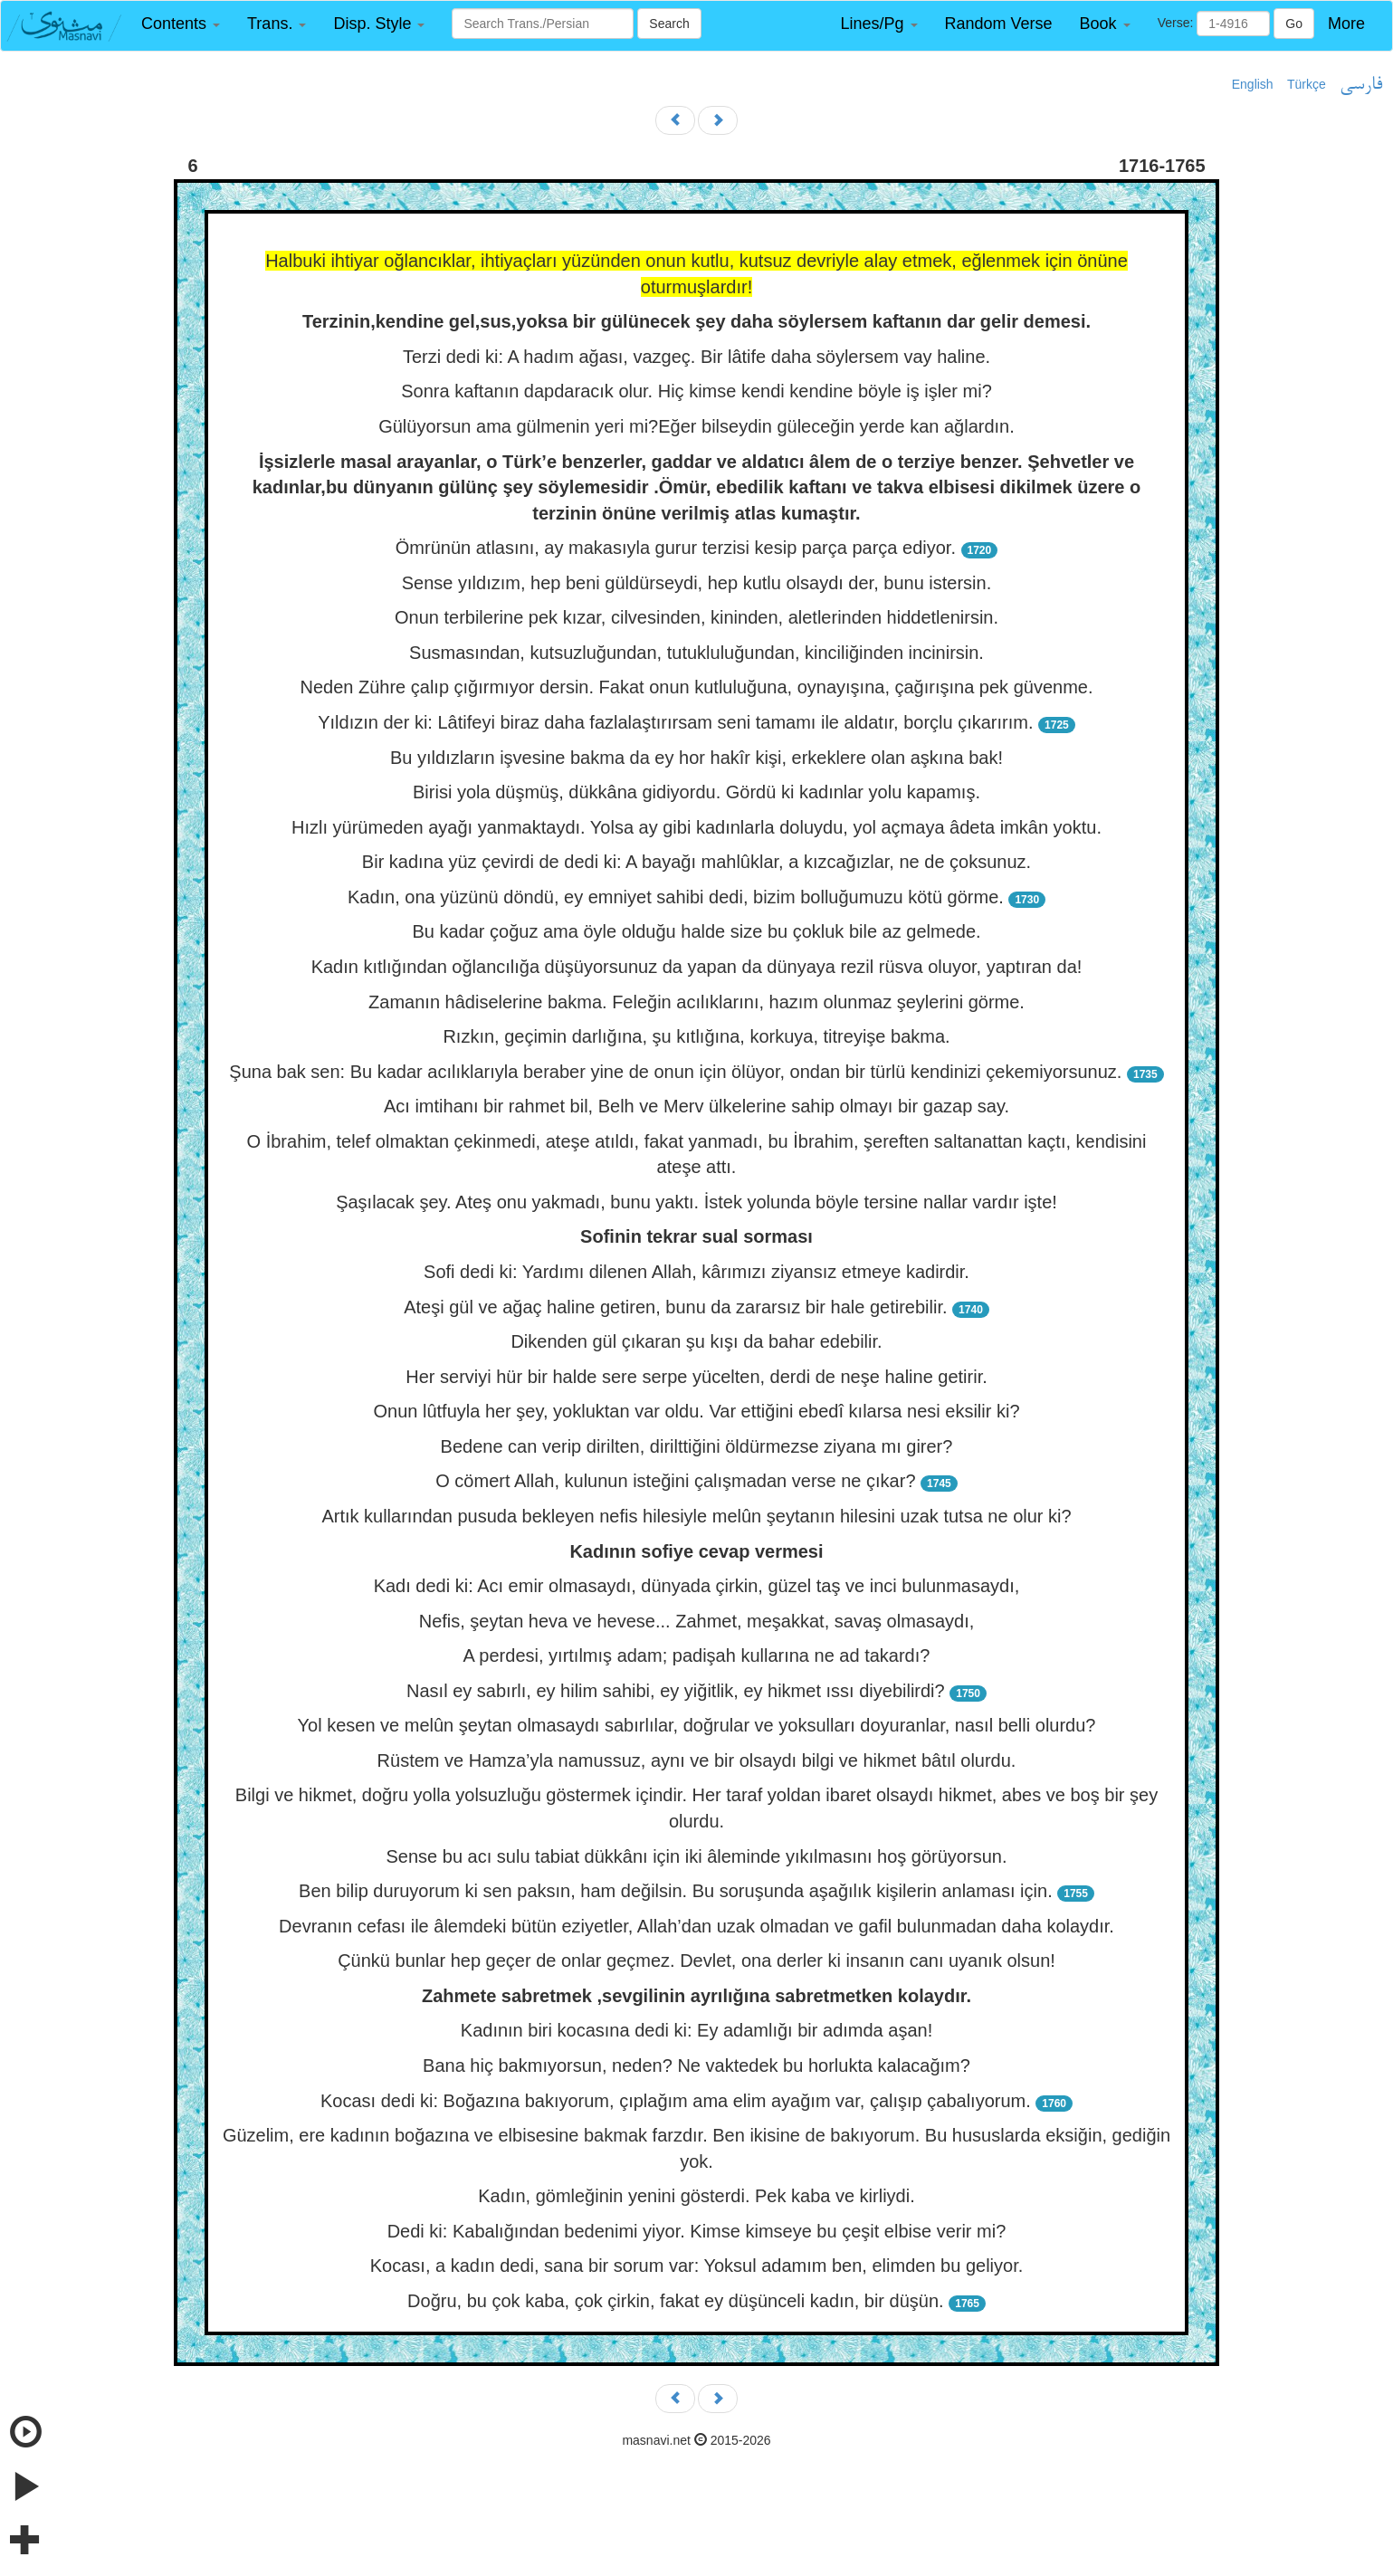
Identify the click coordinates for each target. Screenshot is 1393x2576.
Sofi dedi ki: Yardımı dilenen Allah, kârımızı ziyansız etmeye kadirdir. (696, 1272)
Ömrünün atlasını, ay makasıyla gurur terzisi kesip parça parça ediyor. (676, 548)
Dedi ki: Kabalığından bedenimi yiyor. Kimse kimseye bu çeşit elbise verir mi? (697, 2231)
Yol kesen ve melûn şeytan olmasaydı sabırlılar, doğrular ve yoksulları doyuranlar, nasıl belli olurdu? (697, 1725)
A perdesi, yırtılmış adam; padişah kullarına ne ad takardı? (696, 1655)
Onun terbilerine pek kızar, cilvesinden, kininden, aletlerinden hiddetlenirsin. (696, 617)
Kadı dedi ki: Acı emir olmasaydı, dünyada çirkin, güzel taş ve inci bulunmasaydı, (697, 1586)
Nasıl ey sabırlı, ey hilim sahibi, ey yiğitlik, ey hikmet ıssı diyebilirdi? (675, 1691)
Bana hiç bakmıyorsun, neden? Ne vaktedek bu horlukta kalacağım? (696, 2065)
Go (1293, 23)
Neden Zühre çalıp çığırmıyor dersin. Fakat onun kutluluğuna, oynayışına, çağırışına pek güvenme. (696, 687)
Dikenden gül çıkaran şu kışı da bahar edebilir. (696, 1341)
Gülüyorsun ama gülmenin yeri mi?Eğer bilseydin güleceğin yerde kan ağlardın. (696, 426)
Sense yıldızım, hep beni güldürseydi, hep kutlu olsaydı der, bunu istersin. (697, 583)
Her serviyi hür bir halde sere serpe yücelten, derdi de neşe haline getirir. (696, 1377)
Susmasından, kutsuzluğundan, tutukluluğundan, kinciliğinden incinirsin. (696, 653)
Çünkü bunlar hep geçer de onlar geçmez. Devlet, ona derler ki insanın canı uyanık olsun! (696, 1960)
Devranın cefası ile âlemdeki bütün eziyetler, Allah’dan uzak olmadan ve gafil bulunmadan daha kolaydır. (696, 1926)
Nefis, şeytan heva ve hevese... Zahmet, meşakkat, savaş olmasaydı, (697, 1621)
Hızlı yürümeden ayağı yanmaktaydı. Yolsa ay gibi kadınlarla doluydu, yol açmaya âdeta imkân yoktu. (696, 827)
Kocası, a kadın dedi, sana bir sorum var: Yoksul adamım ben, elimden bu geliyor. (697, 2265)
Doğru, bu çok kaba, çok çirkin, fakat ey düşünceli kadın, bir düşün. (675, 2301)
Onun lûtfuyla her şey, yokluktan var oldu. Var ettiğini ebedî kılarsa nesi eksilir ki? (696, 1411)
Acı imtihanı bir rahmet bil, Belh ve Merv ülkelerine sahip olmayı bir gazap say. (696, 1106)
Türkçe (1306, 84)
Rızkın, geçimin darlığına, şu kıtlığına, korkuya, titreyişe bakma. (696, 1036)
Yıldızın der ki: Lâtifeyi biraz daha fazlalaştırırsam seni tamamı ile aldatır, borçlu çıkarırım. (675, 722)
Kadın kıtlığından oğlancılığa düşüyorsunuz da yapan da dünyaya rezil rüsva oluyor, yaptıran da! (697, 967)
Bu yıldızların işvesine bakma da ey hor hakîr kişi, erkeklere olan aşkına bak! (696, 758)
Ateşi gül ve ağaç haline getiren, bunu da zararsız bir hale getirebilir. (675, 1307)
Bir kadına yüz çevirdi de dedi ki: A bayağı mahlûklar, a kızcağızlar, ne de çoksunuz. (696, 862)
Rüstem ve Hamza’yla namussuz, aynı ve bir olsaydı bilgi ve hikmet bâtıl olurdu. (696, 1760)
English (1253, 84)
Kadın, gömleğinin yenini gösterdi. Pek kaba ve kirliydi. (696, 2196)
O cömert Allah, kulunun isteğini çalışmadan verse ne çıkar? (675, 1481)
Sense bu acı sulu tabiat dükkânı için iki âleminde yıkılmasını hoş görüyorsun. (696, 1856)
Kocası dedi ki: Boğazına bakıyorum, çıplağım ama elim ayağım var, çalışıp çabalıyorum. (675, 2101)
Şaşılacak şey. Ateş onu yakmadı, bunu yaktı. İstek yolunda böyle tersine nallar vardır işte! (696, 1202)
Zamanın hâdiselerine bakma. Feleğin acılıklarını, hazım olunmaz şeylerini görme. (696, 1002)
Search (669, 23)
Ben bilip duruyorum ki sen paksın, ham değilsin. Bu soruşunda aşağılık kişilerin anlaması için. (676, 1891)
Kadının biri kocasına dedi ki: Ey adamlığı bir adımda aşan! (696, 2030)
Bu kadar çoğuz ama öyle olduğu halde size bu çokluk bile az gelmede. (696, 931)
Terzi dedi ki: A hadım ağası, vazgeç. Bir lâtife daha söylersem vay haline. (696, 357)
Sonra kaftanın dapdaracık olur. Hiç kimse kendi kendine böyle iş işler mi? (696, 391)
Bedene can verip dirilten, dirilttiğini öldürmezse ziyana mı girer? (697, 1446)
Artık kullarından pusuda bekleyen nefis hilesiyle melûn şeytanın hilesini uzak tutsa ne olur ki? (696, 1516)
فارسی (1361, 85)
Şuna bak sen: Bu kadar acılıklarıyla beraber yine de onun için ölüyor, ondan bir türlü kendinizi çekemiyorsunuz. (675, 1072)
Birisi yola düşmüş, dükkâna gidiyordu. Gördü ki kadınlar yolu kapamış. (696, 792)
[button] (181, 24)
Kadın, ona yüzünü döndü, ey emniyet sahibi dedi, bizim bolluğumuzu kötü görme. (676, 897)
